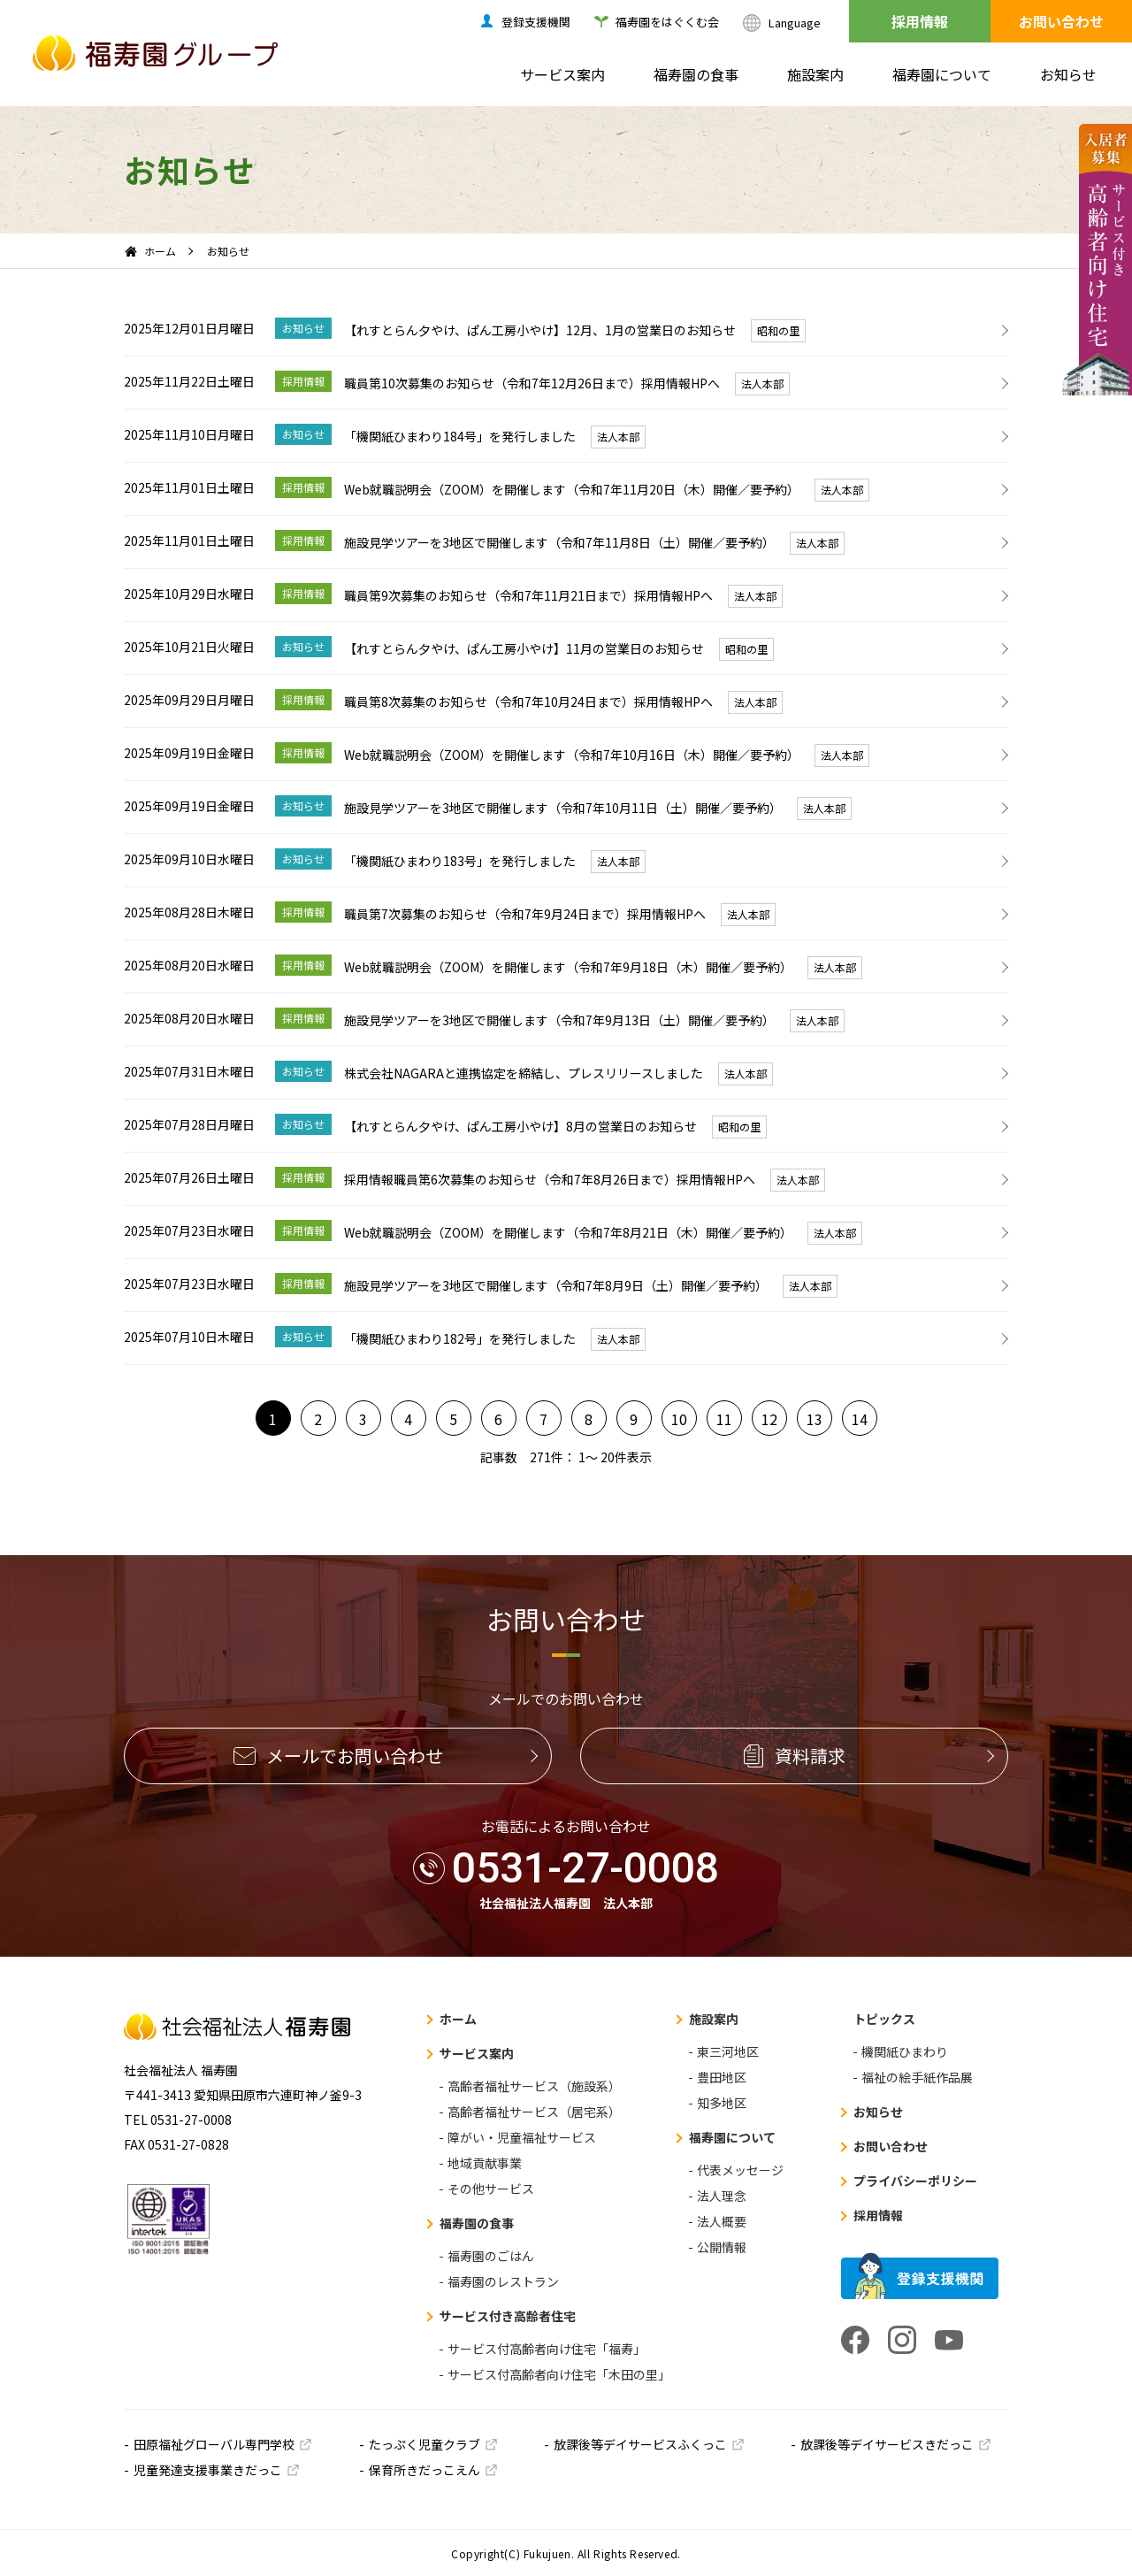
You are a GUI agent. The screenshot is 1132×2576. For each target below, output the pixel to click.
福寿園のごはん (490, 2256)
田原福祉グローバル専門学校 (214, 2444)
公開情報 (721, 2247)
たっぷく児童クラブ (424, 2444)
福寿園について (941, 74)
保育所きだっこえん (424, 2470)
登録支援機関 (535, 21)
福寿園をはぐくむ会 (667, 21)
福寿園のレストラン (503, 2281)
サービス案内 (562, 74)
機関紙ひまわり (904, 2051)
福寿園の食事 (696, 74)
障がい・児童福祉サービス (521, 2137)
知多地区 (721, 2103)
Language (795, 22)
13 (814, 1419)
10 (679, 1419)
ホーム (160, 250)
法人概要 (721, 2221)
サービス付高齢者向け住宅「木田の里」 (558, 2374)
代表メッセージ (740, 2170)
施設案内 (815, 74)
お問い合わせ (1061, 21)
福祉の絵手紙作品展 (917, 2077)
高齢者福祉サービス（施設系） (534, 2086)
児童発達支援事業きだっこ (208, 2470)
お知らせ (1068, 74)
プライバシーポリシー (915, 2180)
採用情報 (919, 21)
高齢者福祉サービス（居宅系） (534, 2111)
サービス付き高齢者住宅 (508, 2316)
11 (724, 1419)
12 (769, 1419)
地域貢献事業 (484, 2163)
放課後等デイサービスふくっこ (640, 2444)
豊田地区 (721, 2077)
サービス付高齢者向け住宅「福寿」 (546, 2349)
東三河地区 (728, 2051)
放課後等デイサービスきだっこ (887, 2444)
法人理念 (721, 2195)
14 (860, 1419)
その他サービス (490, 2188)
